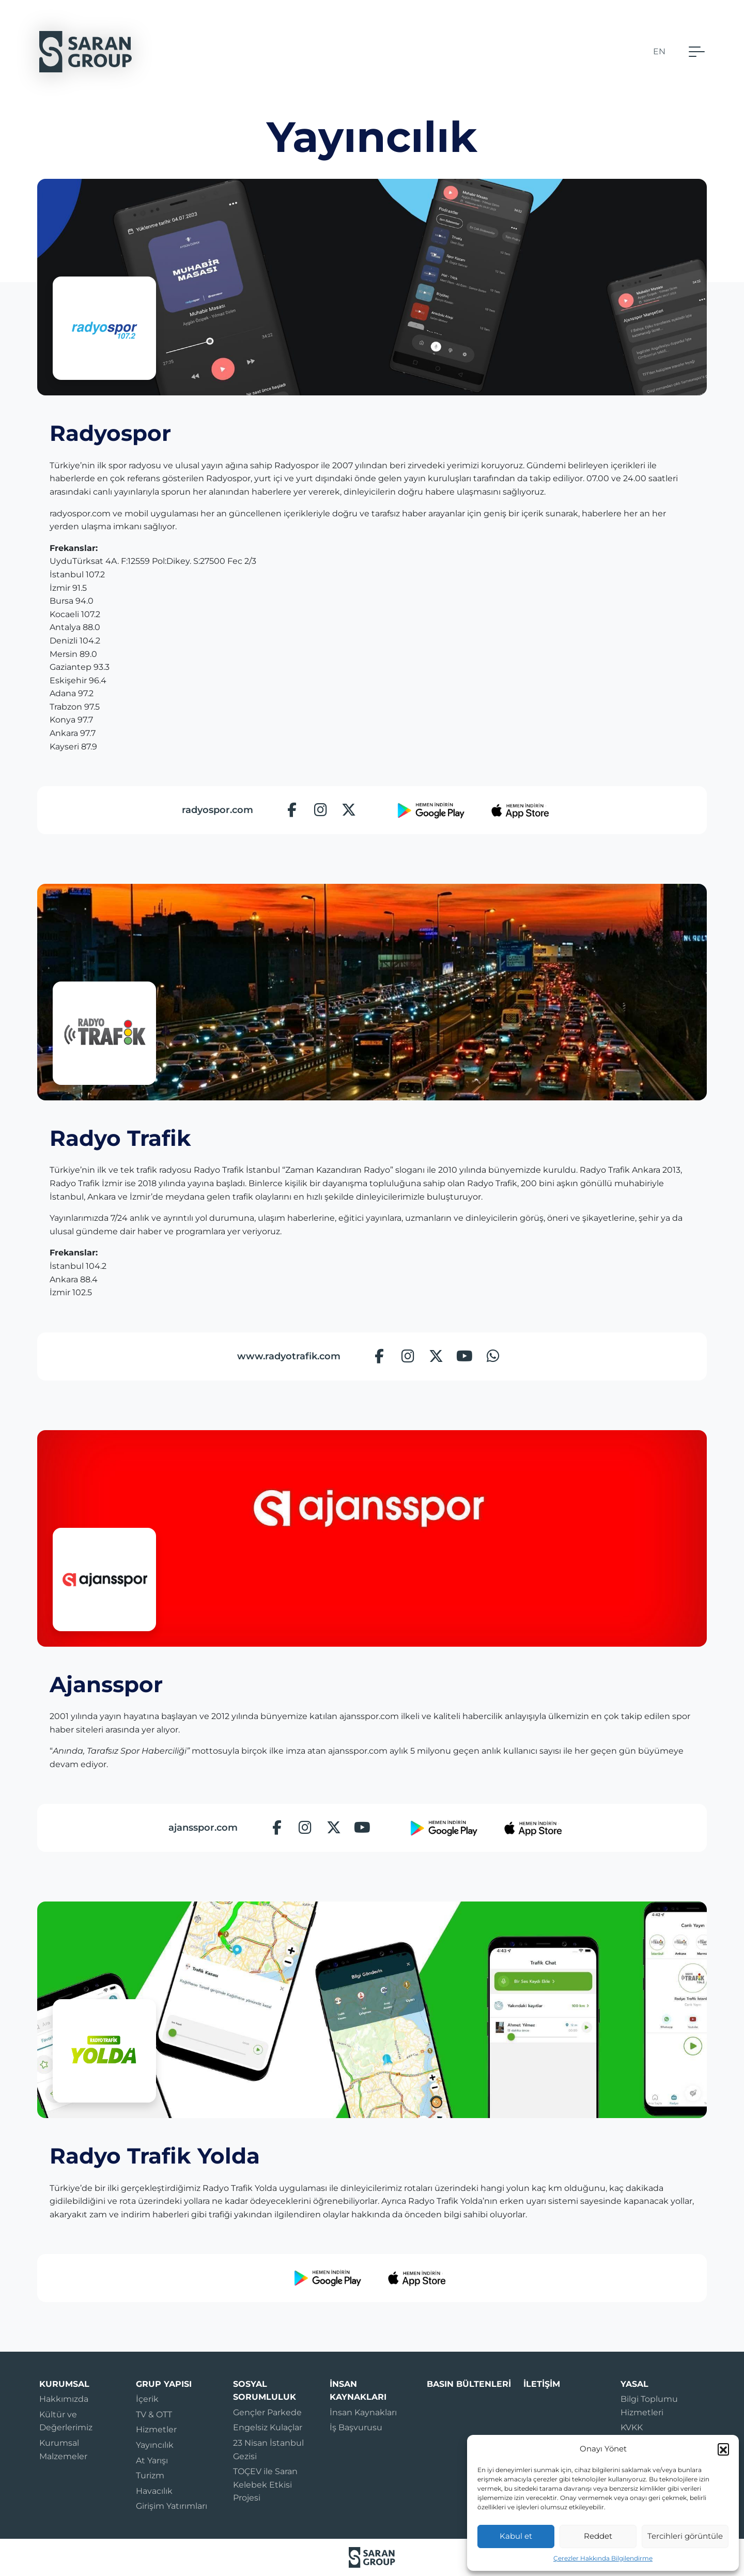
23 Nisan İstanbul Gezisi (268, 2449)
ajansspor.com (203, 1827)
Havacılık (154, 2491)
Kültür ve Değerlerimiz (65, 2421)
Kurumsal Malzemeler (63, 2449)
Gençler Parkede (267, 2412)
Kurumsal (64, 2384)
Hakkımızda (63, 2399)
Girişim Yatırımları (171, 2506)
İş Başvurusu (356, 2427)
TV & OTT (154, 2414)
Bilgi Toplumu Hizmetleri (649, 2405)
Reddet (598, 2536)
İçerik (147, 2399)
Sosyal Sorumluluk (264, 2390)
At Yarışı (152, 2460)
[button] (723, 2449)
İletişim (541, 2384)
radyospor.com (217, 810)
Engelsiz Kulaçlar (267, 2427)
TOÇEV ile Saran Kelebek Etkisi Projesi (265, 2484)
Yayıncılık (155, 2445)
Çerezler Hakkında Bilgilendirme (603, 2558)
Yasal (634, 2384)
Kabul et (516, 2536)
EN (659, 51)
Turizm (150, 2475)
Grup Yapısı (164, 2384)
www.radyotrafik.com (288, 1356)
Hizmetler (156, 2429)
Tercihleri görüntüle (685, 2536)
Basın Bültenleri (469, 2384)
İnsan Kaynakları (358, 2390)
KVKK (632, 2427)
